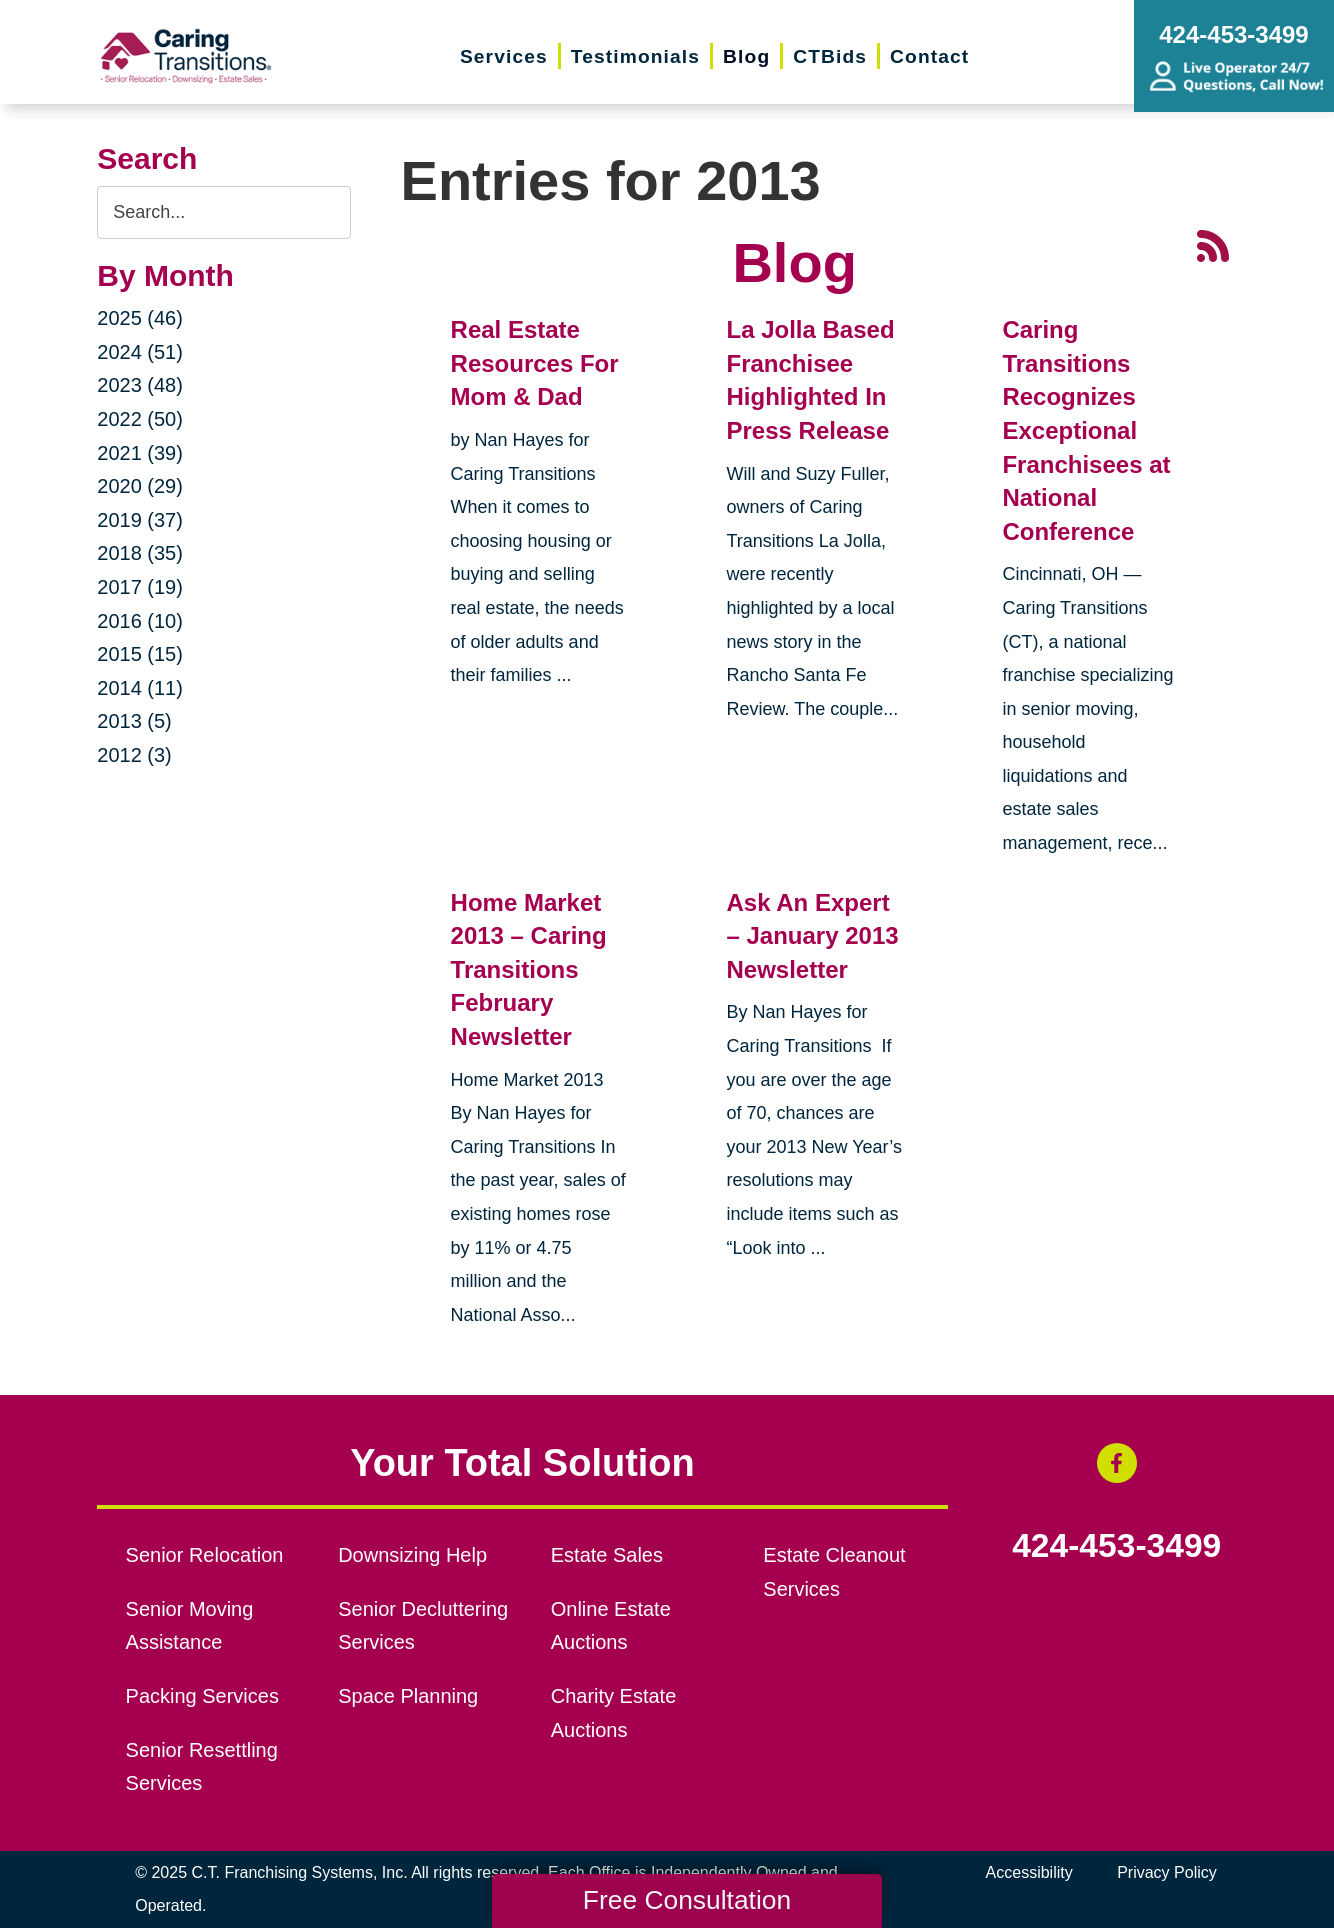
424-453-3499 (1116, 1546)
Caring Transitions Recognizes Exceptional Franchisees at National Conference (1086, 430)
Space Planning (408, 1696)
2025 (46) (140, 318)
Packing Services (202, 1696)
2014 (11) (140, 688)
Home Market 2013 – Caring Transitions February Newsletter (529, 969)
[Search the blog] (223, 212)
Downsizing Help (412, 1555)
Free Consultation (687, 1900)
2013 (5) (134, 721)
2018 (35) (140, 553)
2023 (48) (140, 385)
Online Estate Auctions (611, 1626)
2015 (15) (140, 654)
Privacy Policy (1167, 1872)
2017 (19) (140, 587)
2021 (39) (140, 453)
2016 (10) (140, 621)
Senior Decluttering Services (423, 1626)
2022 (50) (140, 419)
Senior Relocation (205, 1555)
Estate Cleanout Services (834, 1572)
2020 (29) (140, 486)
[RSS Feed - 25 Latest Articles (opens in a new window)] (1213, 243)
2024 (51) (140, 352)
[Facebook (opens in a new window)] (1117, 1463)
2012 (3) (134, 755)
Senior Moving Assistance (190, 1626)
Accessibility (1029, 1872)
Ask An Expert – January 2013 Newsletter (812, 936)
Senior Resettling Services (202, 1767)
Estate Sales (607, 1555)
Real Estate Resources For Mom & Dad (535, 363)
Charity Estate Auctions (614, 1713)
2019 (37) (140, 520)
